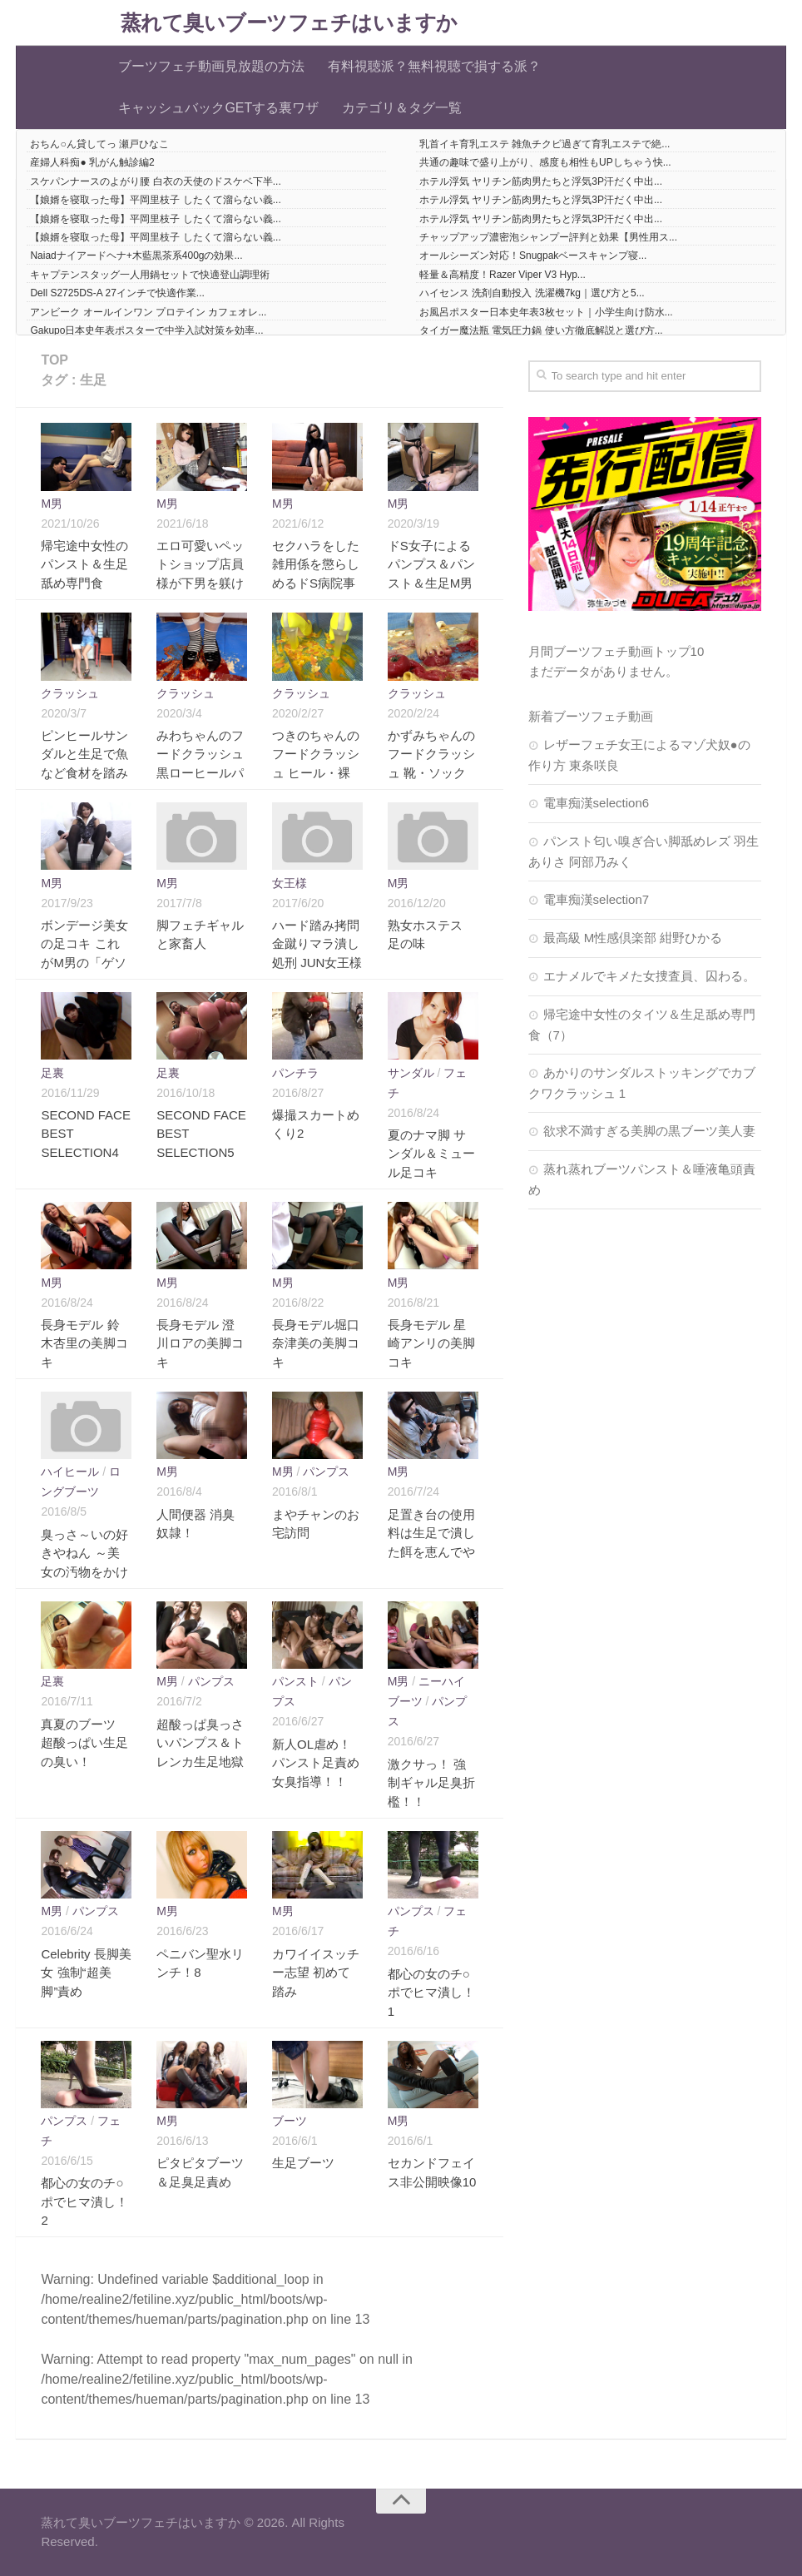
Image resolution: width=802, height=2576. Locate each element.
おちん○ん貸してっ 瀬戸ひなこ (99, 144)
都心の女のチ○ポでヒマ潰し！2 (84, 2201)
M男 (51, 503)
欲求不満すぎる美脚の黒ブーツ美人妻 (649, 1131)
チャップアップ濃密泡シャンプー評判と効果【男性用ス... (548, 237)
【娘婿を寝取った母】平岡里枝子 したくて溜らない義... (155, 200)
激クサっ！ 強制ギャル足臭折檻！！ (431, 1783)
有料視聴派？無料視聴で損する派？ (434, 66)
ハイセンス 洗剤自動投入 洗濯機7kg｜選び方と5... (532, 293)
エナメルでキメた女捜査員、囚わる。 (649, 976)
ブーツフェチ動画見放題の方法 (211, 66)
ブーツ (289, 2120)
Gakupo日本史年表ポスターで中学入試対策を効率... (146, 330)
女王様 (289, 883)
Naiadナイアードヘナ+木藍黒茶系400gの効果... (136, 255)
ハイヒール (70, 1471)
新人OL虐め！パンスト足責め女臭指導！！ (315, 1763)
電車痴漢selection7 (596, 899)
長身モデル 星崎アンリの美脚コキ (431, 1343)
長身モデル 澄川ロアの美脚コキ (200, 1343)
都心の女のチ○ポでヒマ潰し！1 (431, 1992)
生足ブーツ (303, 2163)
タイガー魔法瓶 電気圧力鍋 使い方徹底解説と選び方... (541, 330)
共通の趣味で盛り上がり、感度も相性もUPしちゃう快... (545, 162)
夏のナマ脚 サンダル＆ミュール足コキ (431, 1153)
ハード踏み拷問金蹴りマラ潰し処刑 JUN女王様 (317, 944)
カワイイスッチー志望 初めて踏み (315, 1972)
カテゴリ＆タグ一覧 (402, 108)
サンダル (411, 1073)
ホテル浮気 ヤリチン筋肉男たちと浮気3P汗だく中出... (540, 181)
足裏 (52, 1073)
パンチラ (295, 1073)
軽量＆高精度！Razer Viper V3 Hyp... (502, 274)
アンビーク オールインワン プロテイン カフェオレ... (148, 312)
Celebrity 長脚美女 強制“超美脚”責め (86, 1972)
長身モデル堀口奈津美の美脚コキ (315, 1343)
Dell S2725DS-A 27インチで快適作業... (117, 293)
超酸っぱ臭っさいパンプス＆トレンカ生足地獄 (200, 1743)
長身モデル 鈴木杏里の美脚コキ (84, 1343)
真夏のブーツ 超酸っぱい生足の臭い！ (84, 1743)
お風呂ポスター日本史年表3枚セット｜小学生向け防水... (546, 312)
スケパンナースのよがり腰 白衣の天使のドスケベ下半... (155, 181)
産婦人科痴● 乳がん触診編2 (92, 162)
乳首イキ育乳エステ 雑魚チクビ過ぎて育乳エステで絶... (544, 144)
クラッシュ (70, 693)
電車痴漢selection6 (596, 803)
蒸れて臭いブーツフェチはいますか (289, 22)
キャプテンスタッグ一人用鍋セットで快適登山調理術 (150, 274)
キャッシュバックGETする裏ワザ (218, 108)
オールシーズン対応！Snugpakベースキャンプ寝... (532, 255)
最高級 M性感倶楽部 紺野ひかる (633, 938)
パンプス (326, 1471)
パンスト (295, 1681)
